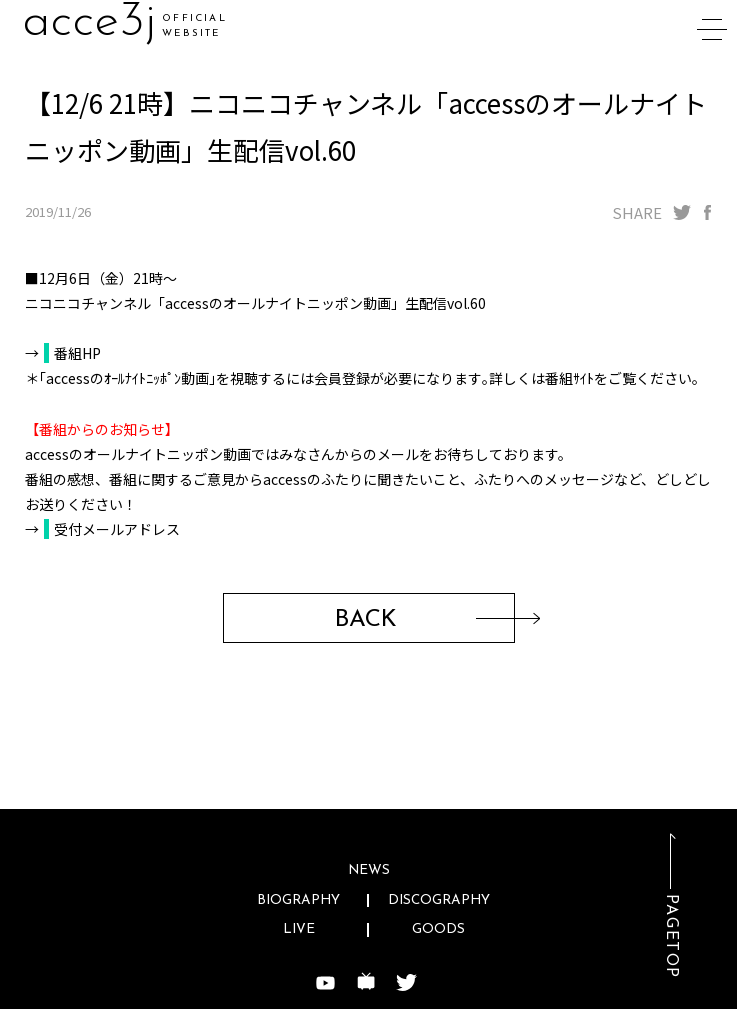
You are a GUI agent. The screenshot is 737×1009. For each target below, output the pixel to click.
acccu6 (94, 22)
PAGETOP (671, 936)
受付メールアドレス (117, 529)
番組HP (77, 353)
